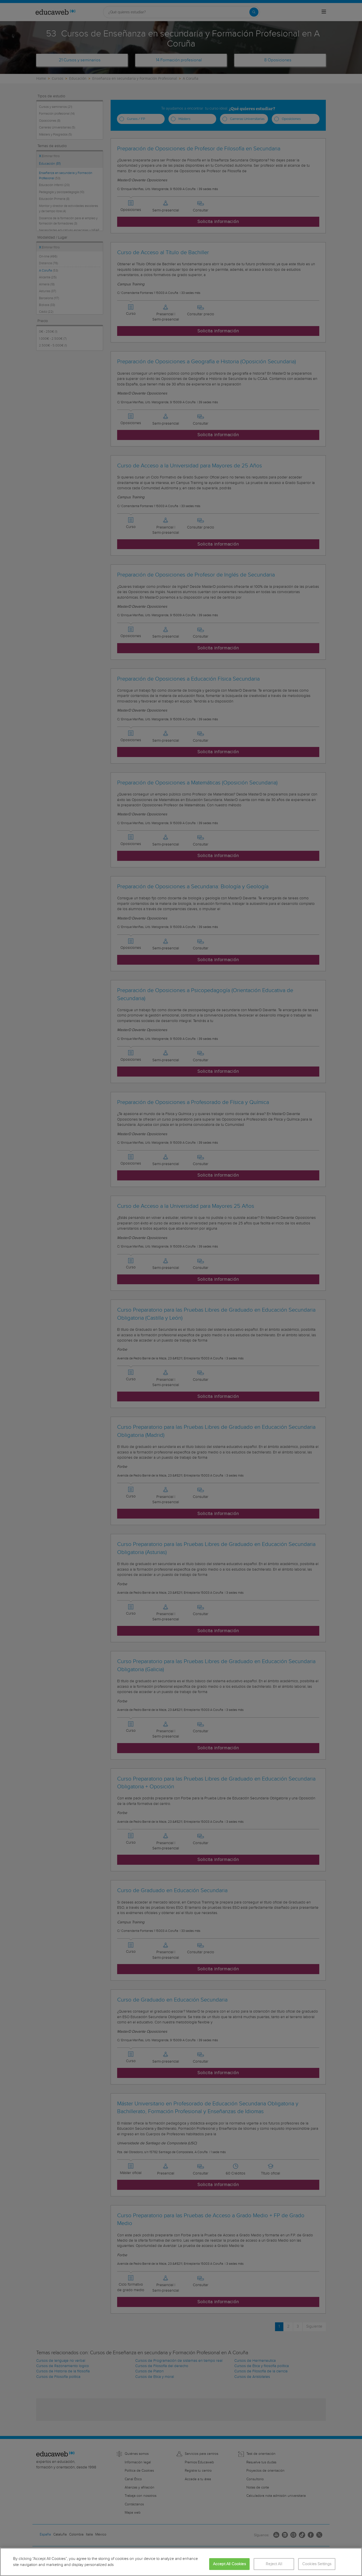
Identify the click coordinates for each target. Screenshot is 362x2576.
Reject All (274, 2564)
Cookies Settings (317, 2564)
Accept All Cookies (229, 2564)
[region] (181, 2562)
